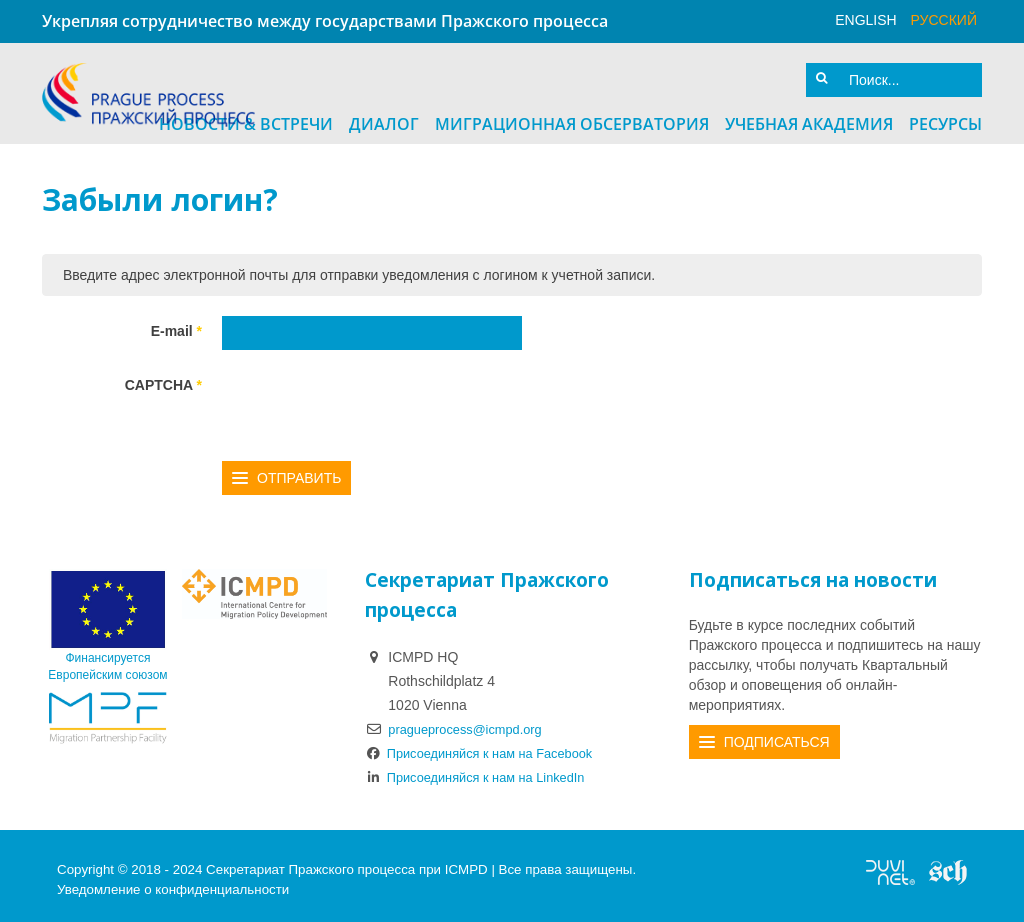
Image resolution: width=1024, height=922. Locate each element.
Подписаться (777, 735)
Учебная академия (809, 117)
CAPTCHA (163, 378)
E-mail (176, 324)
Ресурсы (945, 117)
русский (944, 20)
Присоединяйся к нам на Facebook (489, 746)
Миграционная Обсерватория (572, 117)
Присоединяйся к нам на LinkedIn (485, 770)
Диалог (384, 117)
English (865, 20)
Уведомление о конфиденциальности (173, 881)
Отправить (299, 471)
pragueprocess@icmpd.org (472, 722)
